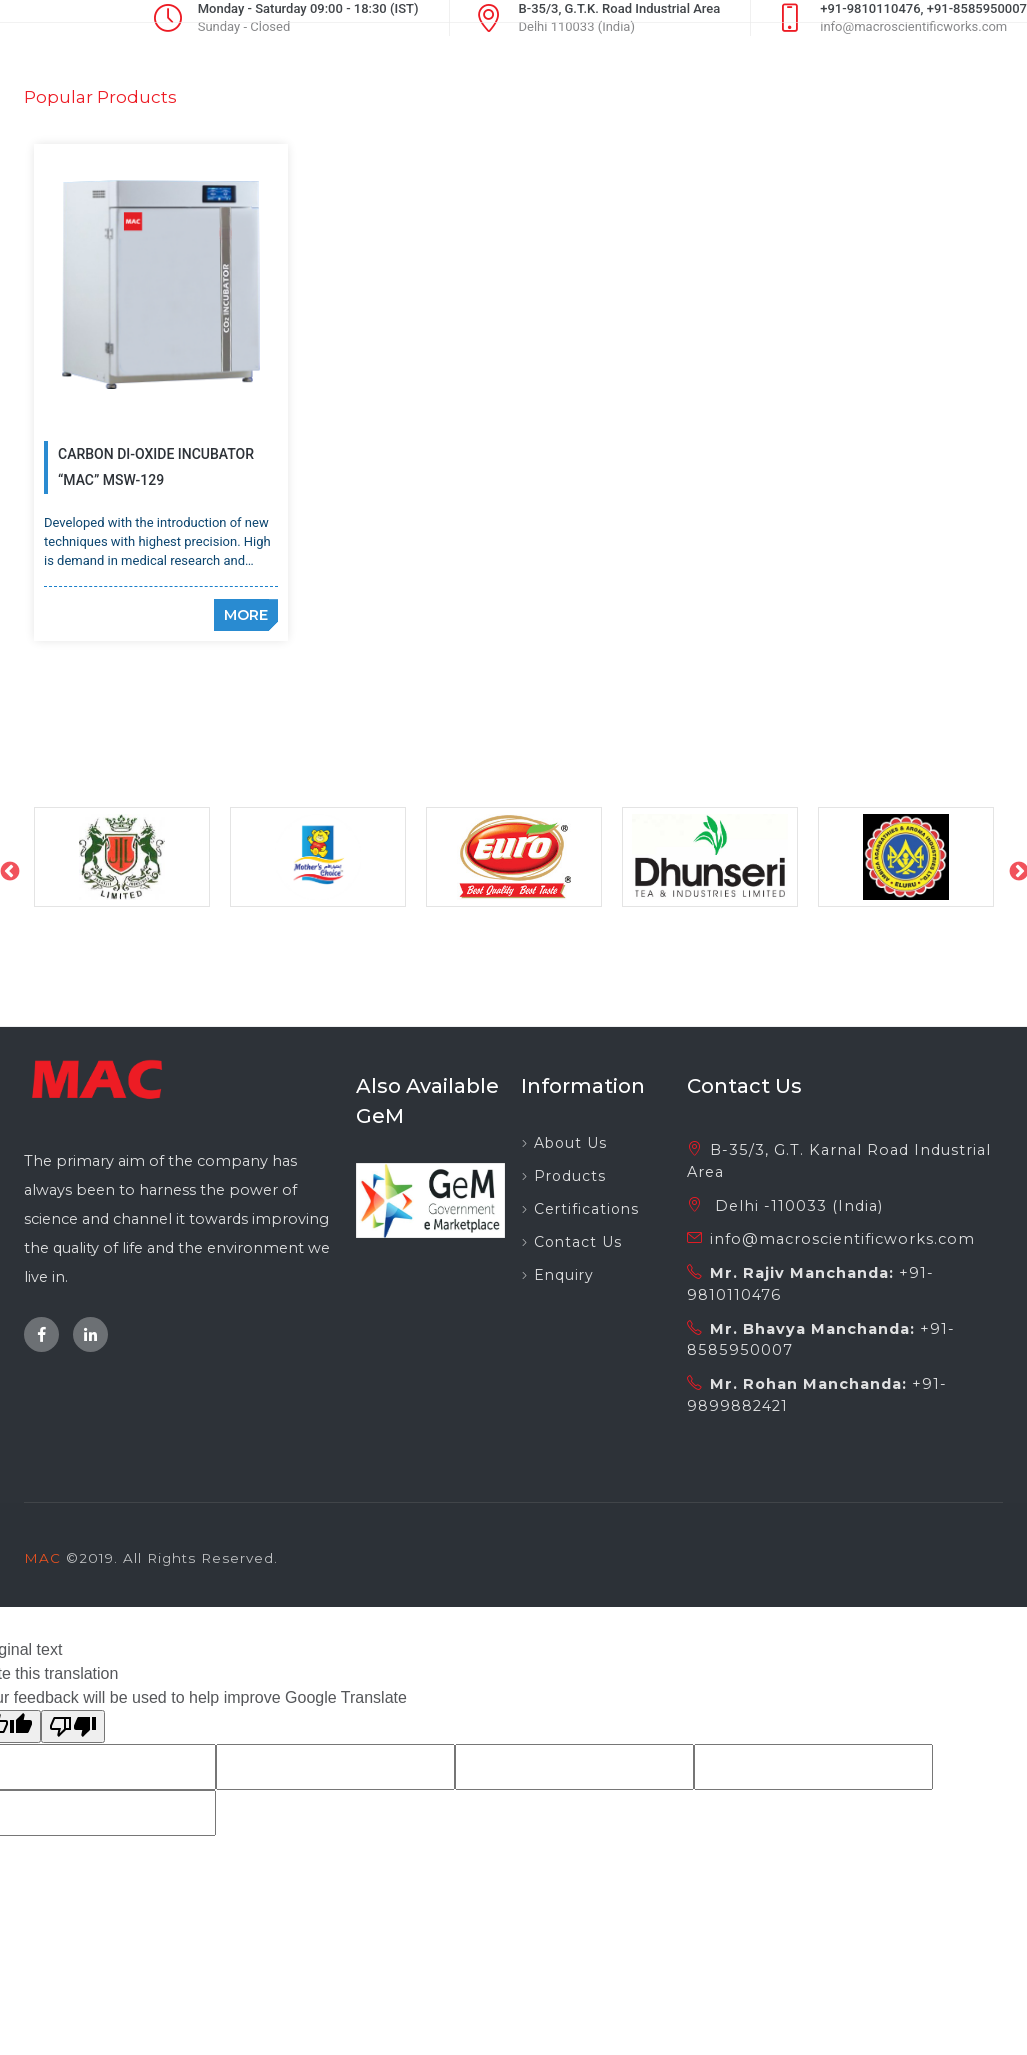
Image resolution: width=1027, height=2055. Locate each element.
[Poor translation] (73, 1693)
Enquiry (564, 1242)
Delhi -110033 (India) (796, 1172)
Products (570, 1143)
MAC (42, 1525)
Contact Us (578, 1209)
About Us (570, 1110)
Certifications (586, 1176)
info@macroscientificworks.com (842, 1206)
